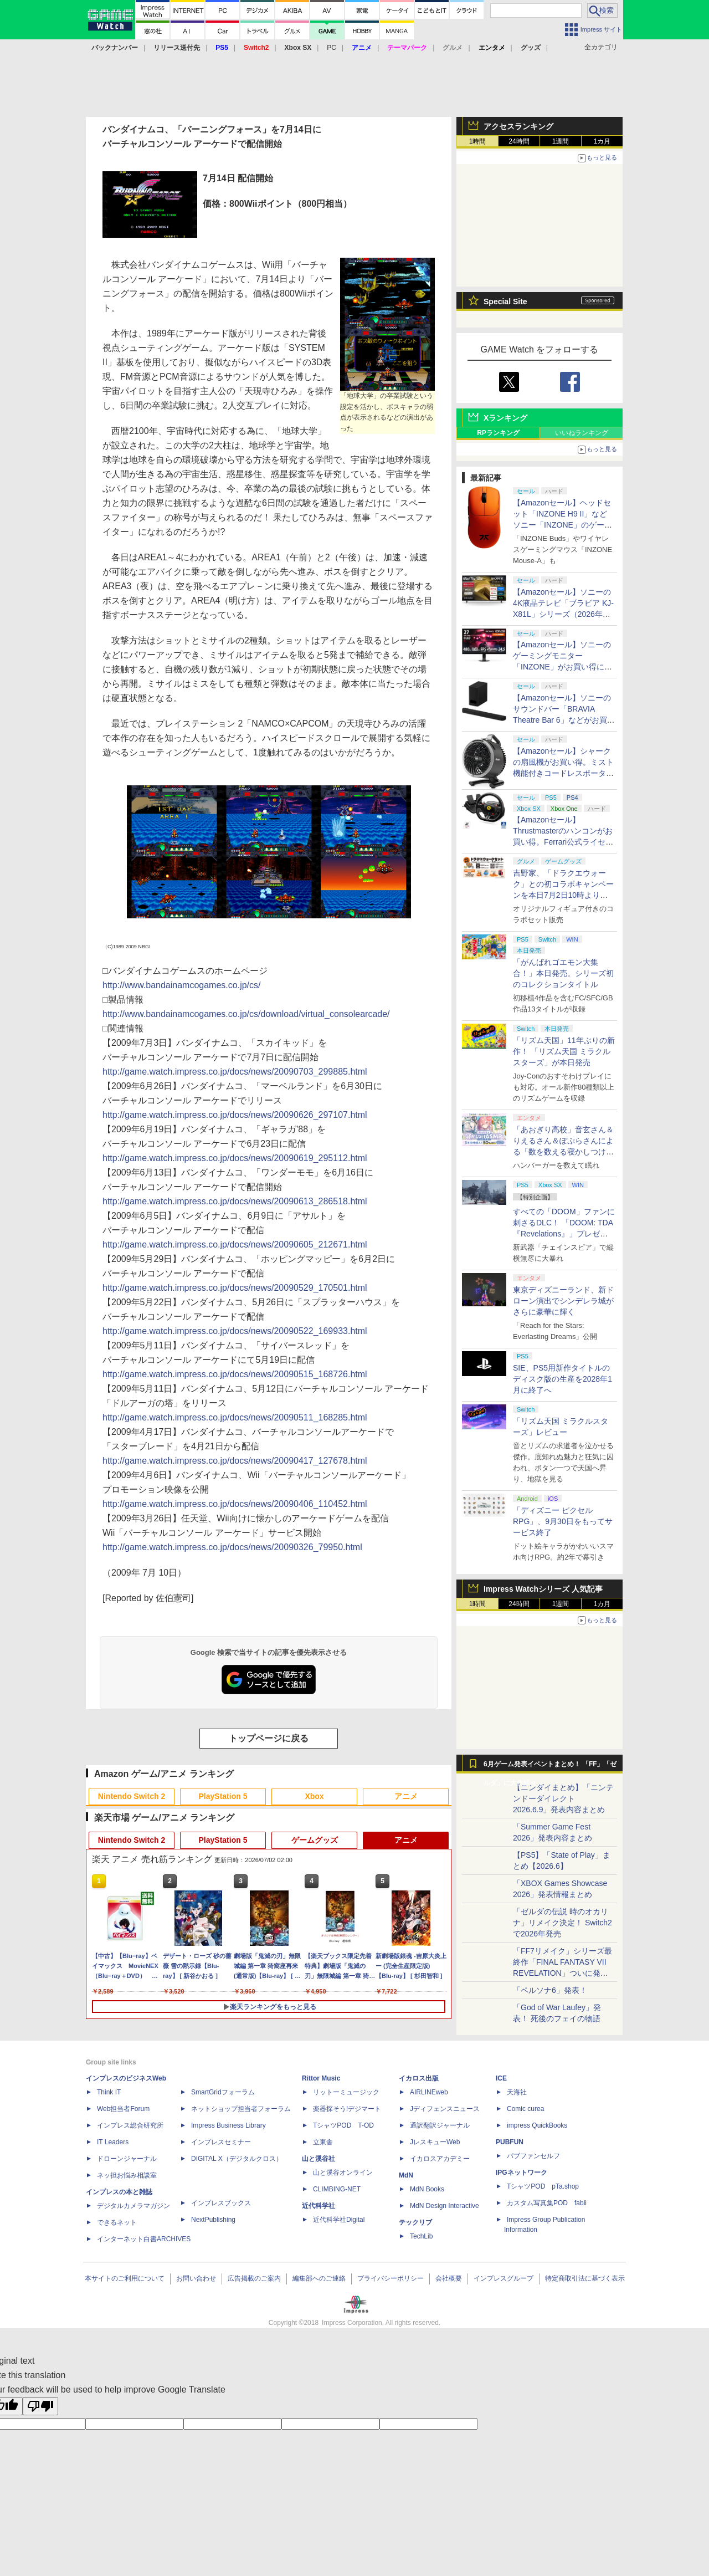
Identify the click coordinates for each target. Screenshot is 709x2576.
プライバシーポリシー (390, 2278)
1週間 (560, 141)
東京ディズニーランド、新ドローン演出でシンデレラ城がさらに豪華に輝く (563, 1300)
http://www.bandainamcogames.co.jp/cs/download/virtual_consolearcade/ (246, 1014)
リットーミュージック (346, 2092)
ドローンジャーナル (127, 2159)
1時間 (477, 141)
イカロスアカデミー (440, 2159)
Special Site (505, 301)
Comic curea (525, 2109)
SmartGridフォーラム (223, 2092)
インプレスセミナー (221, 2142)
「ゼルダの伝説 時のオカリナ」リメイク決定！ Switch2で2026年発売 (562, 1922)
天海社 (517, 2092)
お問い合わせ (196, 2278)
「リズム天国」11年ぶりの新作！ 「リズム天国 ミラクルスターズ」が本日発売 (564, 1051)
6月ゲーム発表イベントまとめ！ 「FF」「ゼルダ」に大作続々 (550, 1766)
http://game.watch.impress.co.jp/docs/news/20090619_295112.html (234, 1158)
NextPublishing (213, 2220)
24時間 (518, 141)
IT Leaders (113, 2142)
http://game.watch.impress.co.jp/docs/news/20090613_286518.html (234, 1201)
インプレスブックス (221, 2203)
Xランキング (505, 417)
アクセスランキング (518, 126)
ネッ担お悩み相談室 (127, 2175)
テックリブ (415, 2222)
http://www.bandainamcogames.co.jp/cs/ (181, 985)
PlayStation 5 (223, 1796)
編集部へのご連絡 (319, 2278)
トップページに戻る (269, 1738)
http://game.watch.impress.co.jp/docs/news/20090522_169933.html (234, 1331)
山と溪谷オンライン (343, 2172)
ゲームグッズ (314, 1840)
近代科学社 (318, 2206)
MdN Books (427, 2189)
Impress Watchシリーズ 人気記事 (543, 1589)
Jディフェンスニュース (445, 2109)
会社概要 (448, 2278)
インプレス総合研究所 (130, 2125)
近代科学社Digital (338, 2220)
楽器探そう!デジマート (347, 2109)
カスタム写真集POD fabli (547, 2203)
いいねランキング (581, 433)
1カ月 (602, 141)
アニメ (406, 1796)
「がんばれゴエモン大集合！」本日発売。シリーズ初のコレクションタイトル (563, 973)
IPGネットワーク (521, 2172)
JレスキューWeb (435, 2142)
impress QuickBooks (537, 2125)
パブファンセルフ (533, 2156)
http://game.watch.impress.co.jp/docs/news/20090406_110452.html (234, 1504)
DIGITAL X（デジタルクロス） (236, 2159)
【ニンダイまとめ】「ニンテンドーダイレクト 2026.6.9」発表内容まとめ (563, 1798)
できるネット (117, 2222)
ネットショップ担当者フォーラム (241, 2109)
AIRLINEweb (429, 2092)
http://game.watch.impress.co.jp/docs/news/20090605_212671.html (234, 1244)
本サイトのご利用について (125, 2278)
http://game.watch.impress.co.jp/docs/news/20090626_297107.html (234, 1115)
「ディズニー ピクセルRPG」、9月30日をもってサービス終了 (563, 1521)
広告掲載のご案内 (254, 2278)
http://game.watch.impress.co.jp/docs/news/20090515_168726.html (234, 1374)
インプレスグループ (503, 2278)
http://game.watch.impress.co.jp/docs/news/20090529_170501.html (234, 1287)
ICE (501, 2078)
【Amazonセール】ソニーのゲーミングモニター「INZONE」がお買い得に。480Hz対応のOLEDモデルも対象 (562, 666)
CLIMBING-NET (337, 2189)
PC (331, 48)
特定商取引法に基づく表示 (585, 2278)
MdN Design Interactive (444, 2206)
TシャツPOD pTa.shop (543, 2186)
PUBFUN (509, 2142)
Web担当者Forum (123, 2109)
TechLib (421, 2236)
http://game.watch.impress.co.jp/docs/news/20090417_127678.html (234, 1460)
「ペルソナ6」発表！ (550, 1990)
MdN (406, 2175)
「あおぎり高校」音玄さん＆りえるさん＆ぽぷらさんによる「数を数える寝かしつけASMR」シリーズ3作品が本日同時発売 (563, 1151)
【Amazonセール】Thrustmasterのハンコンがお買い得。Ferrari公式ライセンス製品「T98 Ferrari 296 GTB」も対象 (563, 841)
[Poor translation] (40, 2406)
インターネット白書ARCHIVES (144, 2239)
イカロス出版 (419, 2078)
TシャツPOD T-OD (343, 2125)
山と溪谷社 (318, 2159)
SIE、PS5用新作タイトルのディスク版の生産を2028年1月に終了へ (562, 1378)
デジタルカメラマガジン (133, 2206)
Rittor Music (321, 2078)
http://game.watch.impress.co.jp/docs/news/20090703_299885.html (234, 1071)
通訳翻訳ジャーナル (440, 2125)
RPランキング (498, 433)
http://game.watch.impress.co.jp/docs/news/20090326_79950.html (232, 1547)
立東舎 (323, 2142)
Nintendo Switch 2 (131, 1796)
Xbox (314, 1796)
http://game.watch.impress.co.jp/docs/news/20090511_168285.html (234, 1417)
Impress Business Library (228, 2125)
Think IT (109, 2092)
